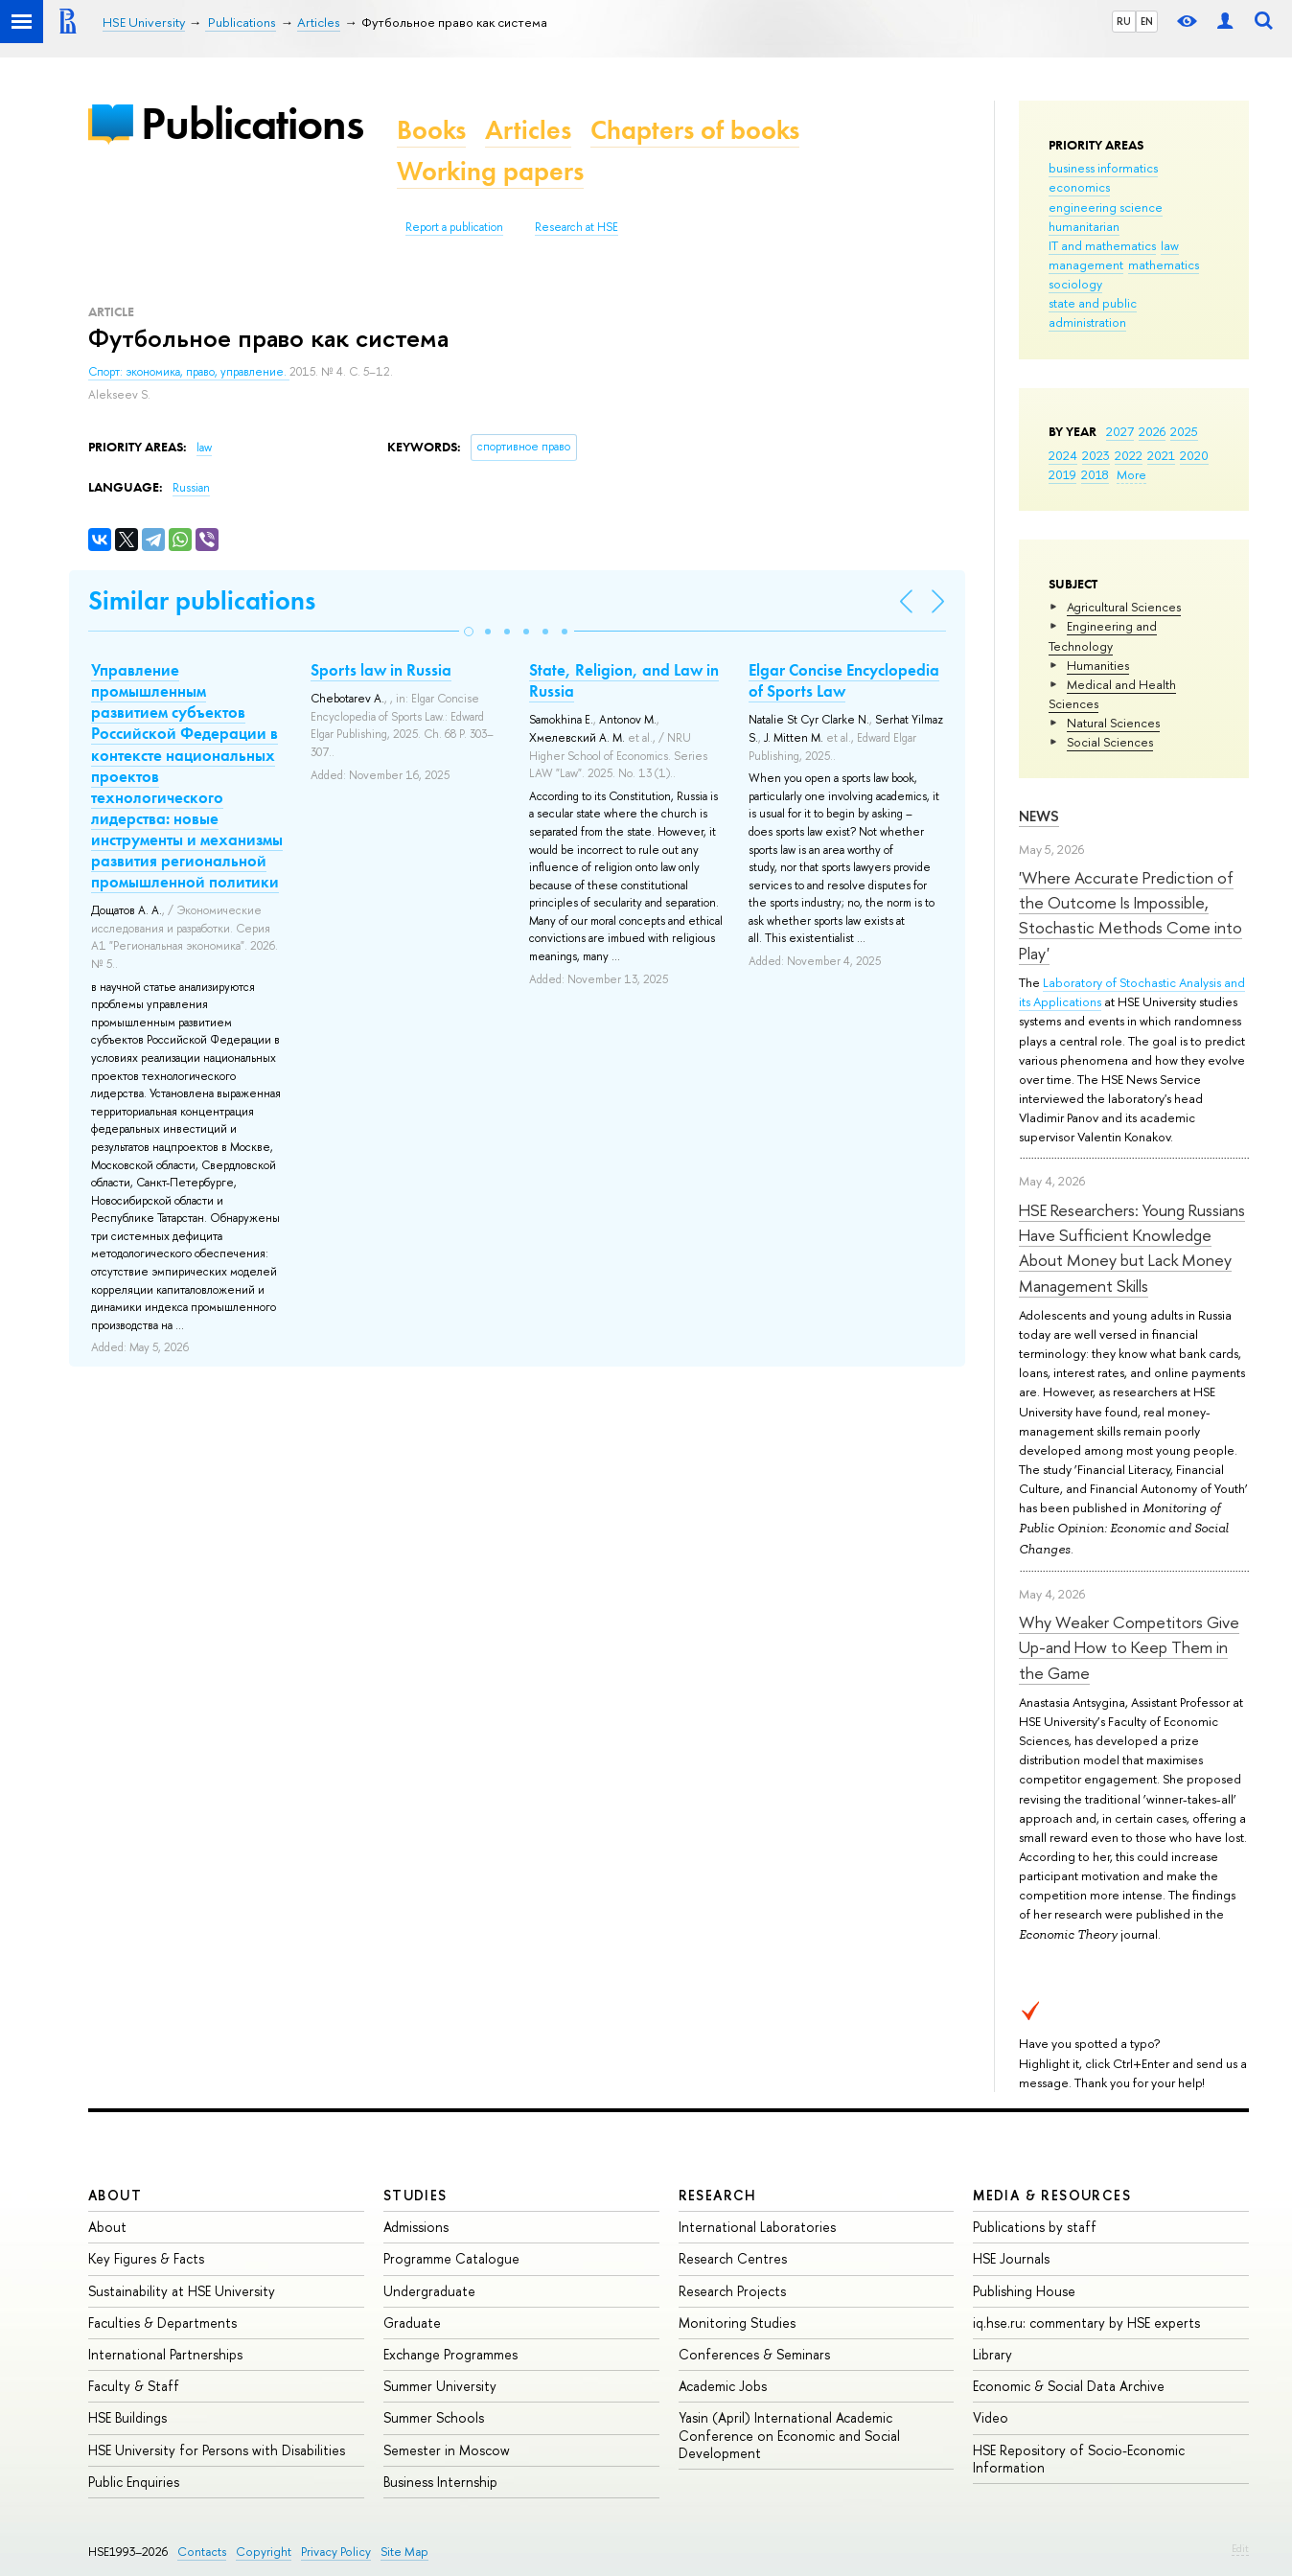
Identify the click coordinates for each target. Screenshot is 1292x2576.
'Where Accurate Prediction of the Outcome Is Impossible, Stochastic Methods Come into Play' (1130, 915)
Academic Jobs (723, 2386)
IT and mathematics (1102, 245)
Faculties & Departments (162, 2322)
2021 (1161, 455)
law (1170, 245)
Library (992, 2354)
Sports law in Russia (381, 669)
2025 (1184, 431)
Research (718, 2195)
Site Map (404, 2551)
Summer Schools (433, 2417)
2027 (1120, 431)
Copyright (263, 2551)
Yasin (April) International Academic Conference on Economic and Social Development (789, 2434)
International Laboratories (757, 2227)
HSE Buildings (127, 2417)
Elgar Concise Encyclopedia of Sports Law (844, 680)
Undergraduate (429, 2291)
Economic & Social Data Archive (1069, 2386)
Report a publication (454, 227)
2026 (1152, 431)
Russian (191, 487)
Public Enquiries (133, 2481)
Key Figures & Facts (146, 2258)
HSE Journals (1011, 2258)
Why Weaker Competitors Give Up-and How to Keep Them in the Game (1129, 1647)
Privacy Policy (336, 2551)
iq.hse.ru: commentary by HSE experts (1086, 2322)
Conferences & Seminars (754, 2354)
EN (1147, 21)
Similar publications (201, 600)
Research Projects (732, 2291)
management (1086, 264)
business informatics (1103, 167)
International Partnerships (165, 2354)
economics (1079, 187)
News (1039, 816)
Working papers (490, 171)
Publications (252, 123)
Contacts (201, 2551)
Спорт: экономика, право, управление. (188, 372)
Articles (528, 130)
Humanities (1098, 665)
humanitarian (1084, 226)
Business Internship (440, 2481)
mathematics (1163, 264)
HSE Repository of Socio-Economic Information (1079, 2458)
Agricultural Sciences (1124, 606)
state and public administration (1093, 312)
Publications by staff (1034, 2227)
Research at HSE (576, 227)
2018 (1095, 474)
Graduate (412, 2322)
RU (1124, 21)
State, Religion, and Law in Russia (624, 680)
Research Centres (733, 2258)
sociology (1075, 283)
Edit (1240, 2548)
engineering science (1106, 207)
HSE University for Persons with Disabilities (216, 2450)
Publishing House (1024, 2291)
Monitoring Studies (737, 2322)
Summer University (439, 2386)
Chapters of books (694, 130)
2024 (1063, 455)
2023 (1096, 455)
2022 (1128, 455)
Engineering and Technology (1103, 635)
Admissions (416, 2227)
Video (990, 2417)
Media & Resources (1052, 2195)
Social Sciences (1110, 741)
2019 (1062, 474)
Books (431, 130)
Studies (415, 2195)
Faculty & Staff (133, 2386)
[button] (468, 631)
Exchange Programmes (450, 2354)
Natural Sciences (1113, 722)
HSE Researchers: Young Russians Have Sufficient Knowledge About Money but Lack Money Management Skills (1132, 1248)
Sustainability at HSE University (181, 2291)
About (115, 2195)
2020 (1194, 455)
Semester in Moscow (446, 2450)
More (1131, 474)
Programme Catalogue (451, 2258)
